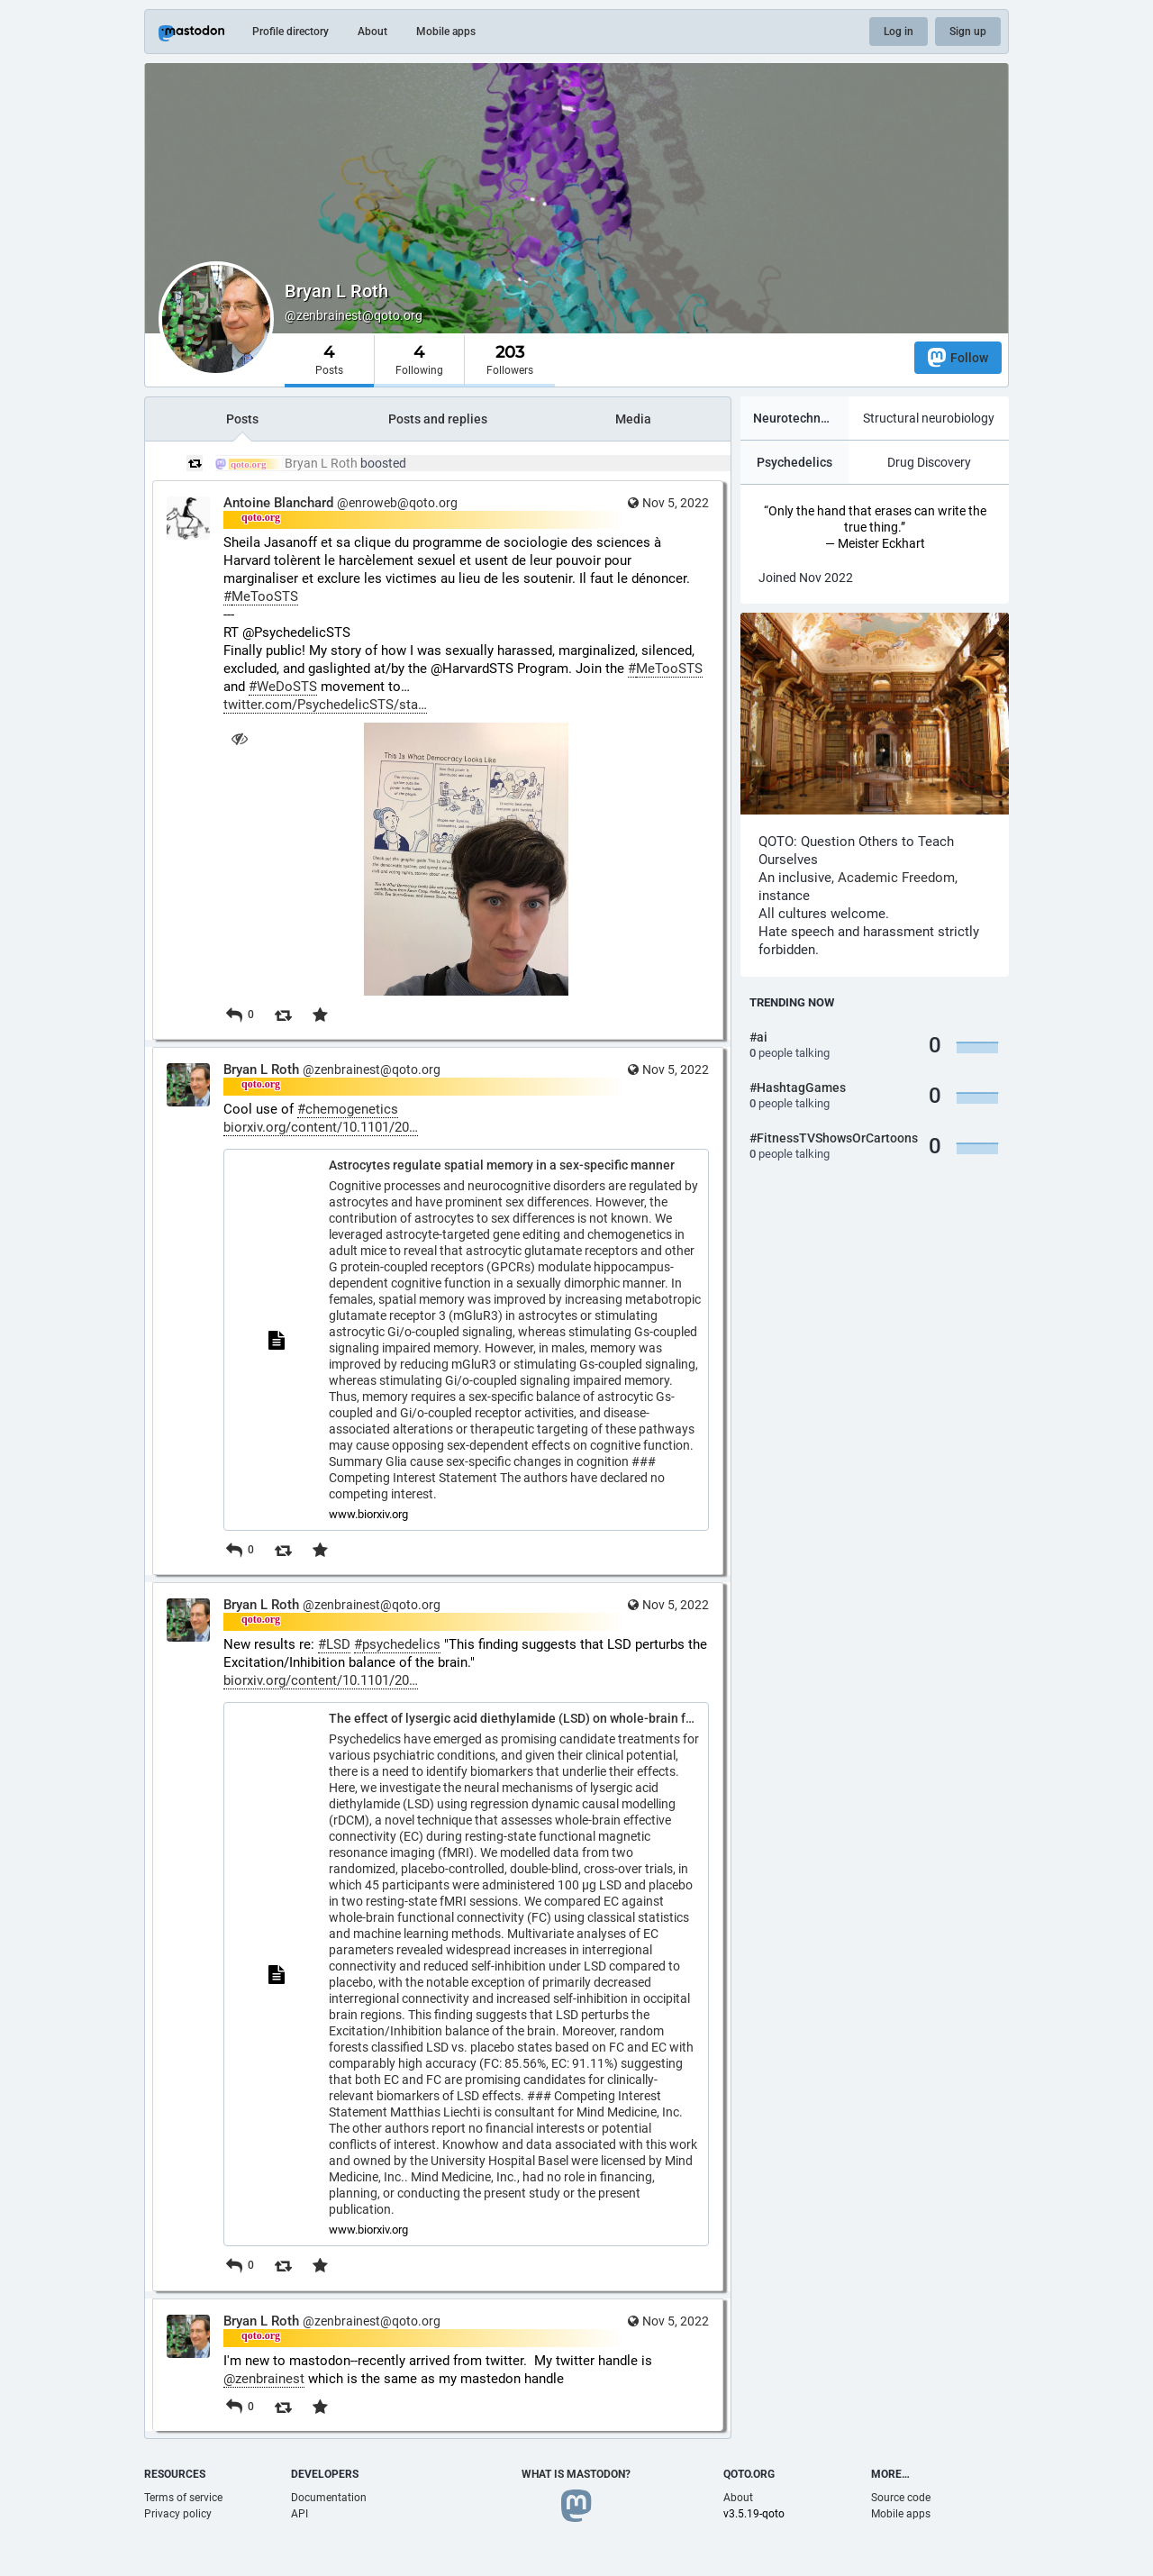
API (299, 2514)
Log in (898, 31)
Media (633, 419)
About (372, 31)
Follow (958, 357)
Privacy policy (178, 2514)
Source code (901, 2497)
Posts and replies (437, 419)
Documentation (329, 2497)
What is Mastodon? (576, 2474)
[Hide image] (239, 738)
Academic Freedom (896, 877)
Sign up (967, 31)
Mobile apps (446, 31)
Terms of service (183, 2497)
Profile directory (290, 31)
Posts (242, 419)
